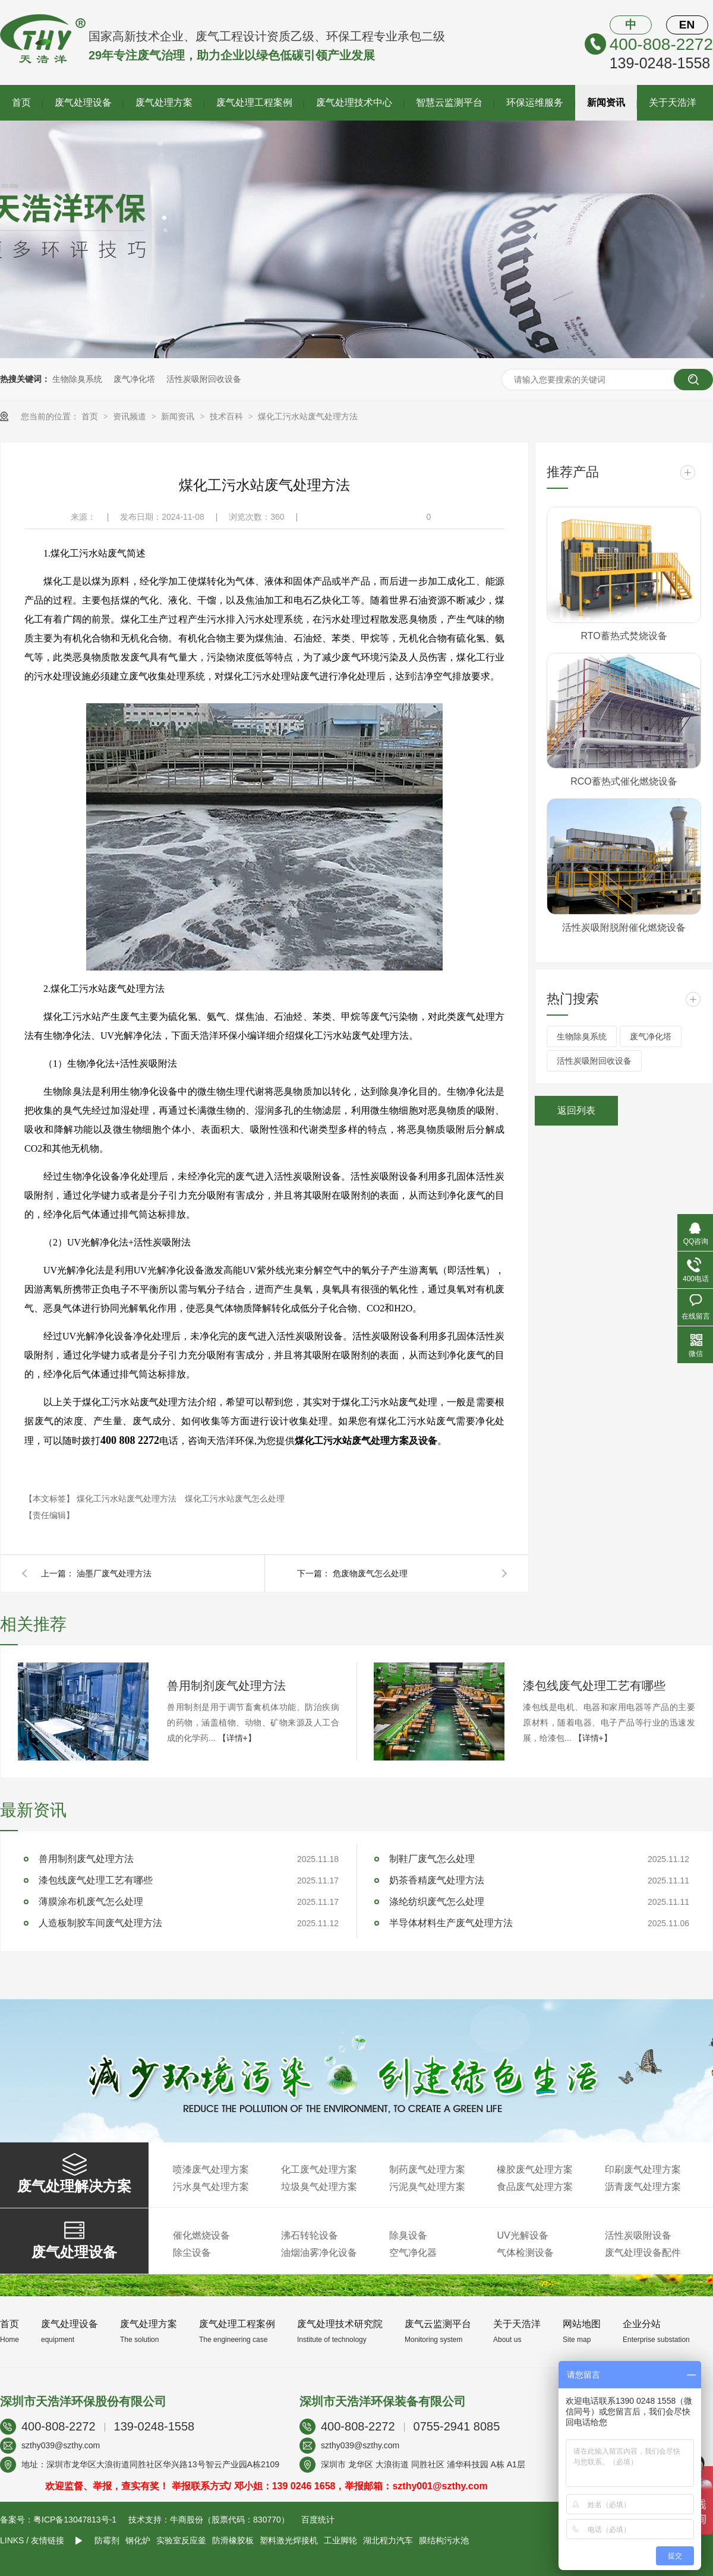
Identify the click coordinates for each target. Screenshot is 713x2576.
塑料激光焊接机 (289, 2540)
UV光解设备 (522, 2235)
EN (687, 24)
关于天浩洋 (672, 102)
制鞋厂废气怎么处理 (432, 1859)
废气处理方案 (164, 102)
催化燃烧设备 (201, 2235)
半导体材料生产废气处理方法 (451, 1923)
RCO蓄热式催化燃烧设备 (623, 781)
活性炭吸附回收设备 (203, 379)
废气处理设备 (83, 102)
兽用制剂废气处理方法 (226, 1685)
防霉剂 (106, 2540)
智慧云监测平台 (449, 102)
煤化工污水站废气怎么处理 (235, 1498)
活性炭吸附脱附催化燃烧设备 (624, 927)
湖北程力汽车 (388, 2540)
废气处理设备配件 (643, 2253)
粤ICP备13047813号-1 (74, 2519)
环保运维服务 (534, 102)
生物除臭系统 (77, 379)
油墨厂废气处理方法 (114, 1573)
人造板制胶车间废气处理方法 (100, 1923)
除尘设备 (192, 2253)
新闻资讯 (606, 102)
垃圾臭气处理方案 (319, 2187)
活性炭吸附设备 (638, 2235)
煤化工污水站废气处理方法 (308, 416)
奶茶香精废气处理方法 (436, 1880)
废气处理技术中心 (354, 102)
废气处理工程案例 (254, 102)
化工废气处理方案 (319, 2169)
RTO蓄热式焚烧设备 (624, 636)
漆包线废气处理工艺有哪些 (594, 1685)
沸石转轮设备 (309, 2235)
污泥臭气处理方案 (427, 2187)
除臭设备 (408, 2235)
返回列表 (576, 1110)
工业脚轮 (340, 2540)
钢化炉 (137, 2540)
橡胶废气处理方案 (535, 2169)
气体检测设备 (525, 2253)
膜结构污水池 (444, 2540)
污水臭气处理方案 (211, 2187)
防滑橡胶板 (233, 2540)
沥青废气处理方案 (643, 2187)
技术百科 (227, 416)
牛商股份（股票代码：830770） (229, 2519)
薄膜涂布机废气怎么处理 (91, 1902)
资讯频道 (131, 416)
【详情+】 (237, 1738)
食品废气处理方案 (535, 2187)
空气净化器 (413, 2253)
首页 (21, 102)
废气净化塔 (134, 379)
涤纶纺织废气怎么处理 (436, 1902)
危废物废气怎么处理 (370, 1573)
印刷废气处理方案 (643, 2169)
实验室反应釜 (181, 2540)
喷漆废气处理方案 (211, 2169)
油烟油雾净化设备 (319, 2253)
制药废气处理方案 (427, 2169)
